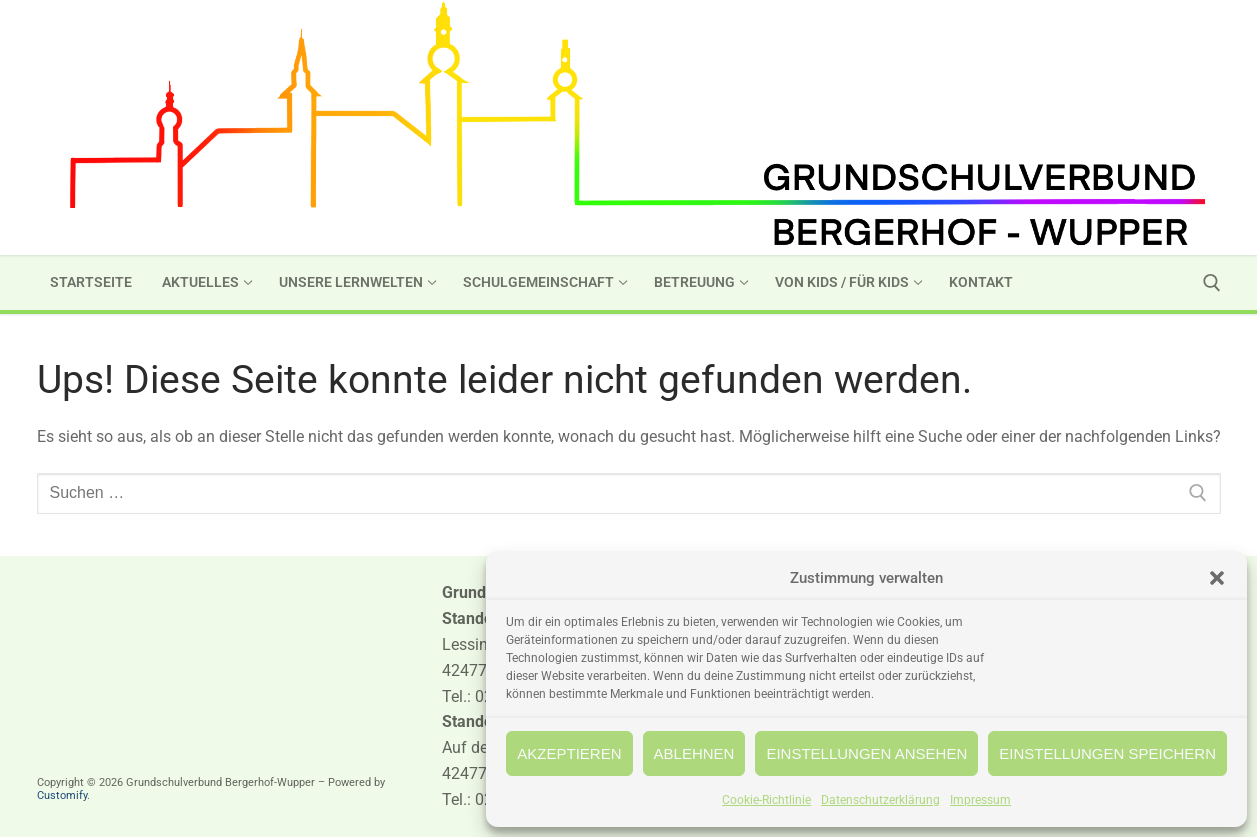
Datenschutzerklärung (880, 800)
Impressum (980, 800)
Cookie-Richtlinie (766, 800)
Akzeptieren (569, 753)
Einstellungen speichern (1107, 753)
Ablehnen (694, 753)
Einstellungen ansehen (866, 753)
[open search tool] (1212, 283)
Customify (62, 795)
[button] (1217, 578)
